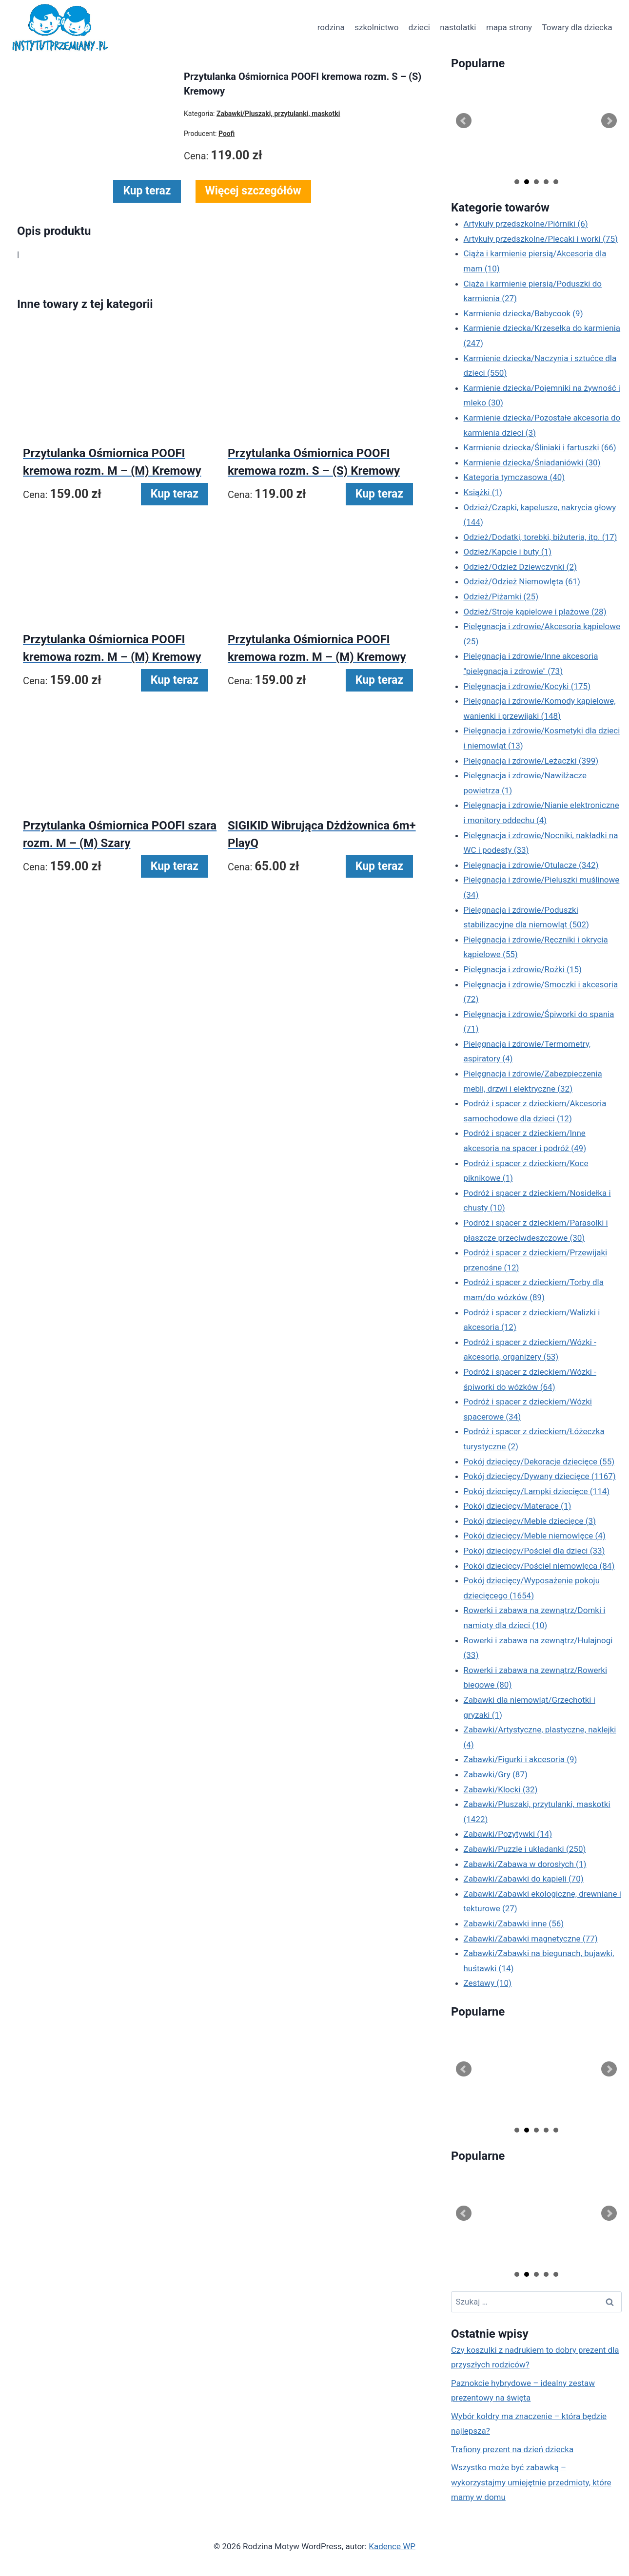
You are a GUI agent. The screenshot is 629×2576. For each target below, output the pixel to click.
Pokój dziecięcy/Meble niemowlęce (535, 1535)
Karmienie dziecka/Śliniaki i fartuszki (540, 447)
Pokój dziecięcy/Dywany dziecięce (540, 1476)
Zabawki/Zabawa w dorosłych (525, 1864)
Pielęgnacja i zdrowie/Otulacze (531, 865)
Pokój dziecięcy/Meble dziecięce (530, 1521)
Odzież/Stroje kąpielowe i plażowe (535, 611)
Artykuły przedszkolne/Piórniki (526, 224)
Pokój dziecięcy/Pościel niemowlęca (539, 1566)
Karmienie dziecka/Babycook (523, 313)
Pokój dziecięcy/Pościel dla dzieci (534, 1551)
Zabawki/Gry (496, 1774)
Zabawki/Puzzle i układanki (525, 1849)
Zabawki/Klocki (501, 1789)
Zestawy (488, 1983)
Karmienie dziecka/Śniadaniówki (532, 462)
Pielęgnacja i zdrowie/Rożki (523, 969)
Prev (464, 121)
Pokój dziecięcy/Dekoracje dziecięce (539, 1461)
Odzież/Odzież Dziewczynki (520, 567)
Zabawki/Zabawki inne (514, 1923)
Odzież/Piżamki (501, 596)
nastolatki (458, 27)
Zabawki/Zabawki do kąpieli (524, 1879)
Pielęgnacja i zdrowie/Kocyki (527, 686)
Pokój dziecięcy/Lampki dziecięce (537, 1491)
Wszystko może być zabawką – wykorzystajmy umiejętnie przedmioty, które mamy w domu (531, 2482)
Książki (483, 492)
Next (609, 121)
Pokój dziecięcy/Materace (517, 1506)
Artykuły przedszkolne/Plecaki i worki (541, 239)
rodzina (331, 27)
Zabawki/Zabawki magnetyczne (531, 1938)
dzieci (419, 27)
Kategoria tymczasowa (514, 477)
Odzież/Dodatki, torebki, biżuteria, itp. (540, 537)
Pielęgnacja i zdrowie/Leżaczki (531, 761)
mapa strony (509, 27)
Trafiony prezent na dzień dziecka (512, 2449)
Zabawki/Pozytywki (508, 1834)
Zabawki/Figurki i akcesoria (520, 1759)
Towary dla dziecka (577, 27)
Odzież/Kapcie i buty (507, 552)
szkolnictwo (376, 27)
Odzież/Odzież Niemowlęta (522, 581)
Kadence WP (392, 2546)
